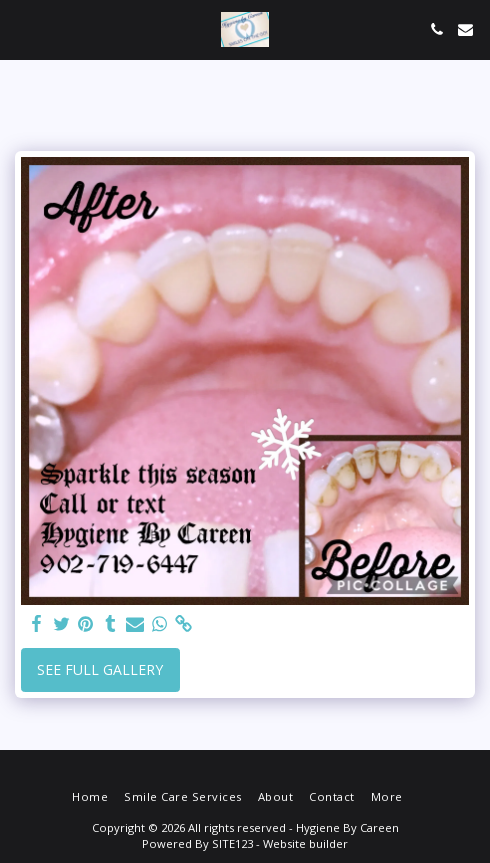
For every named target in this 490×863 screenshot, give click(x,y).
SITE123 (232, 843)
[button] (22, 28)
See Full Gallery (100, 669)
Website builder (305, 843)
